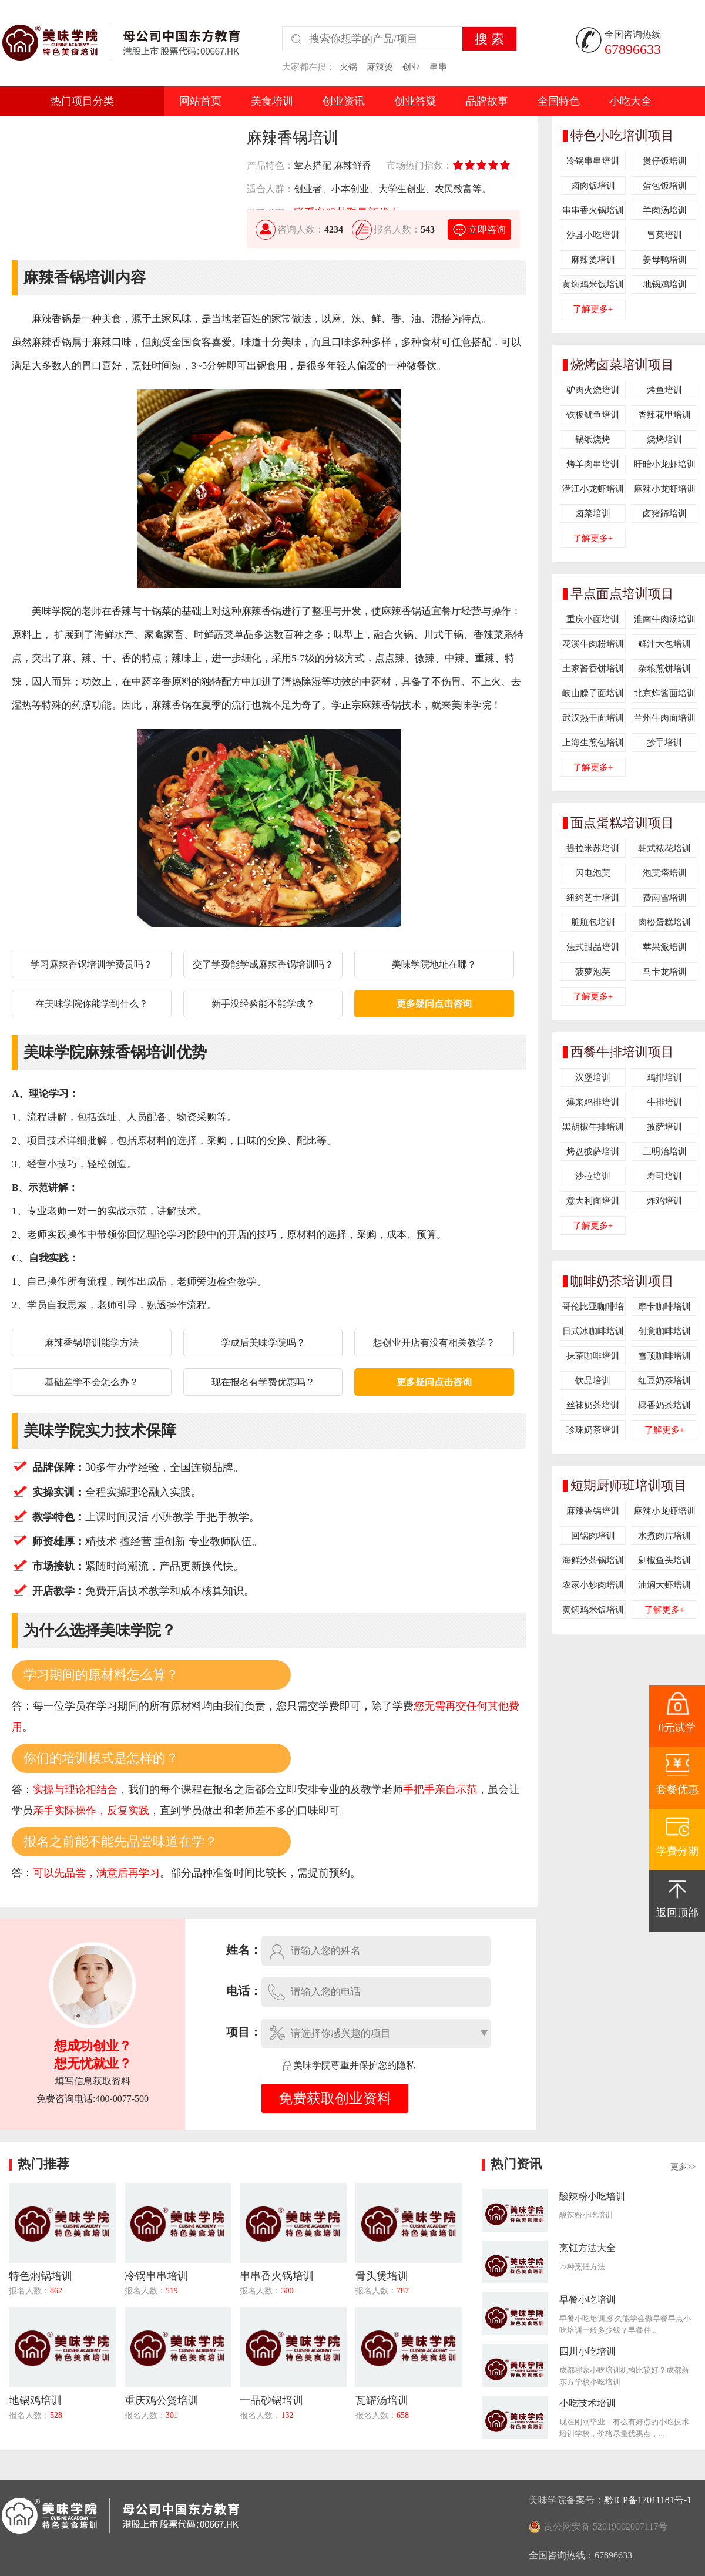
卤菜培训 (592, 513)
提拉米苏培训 (592, 848)
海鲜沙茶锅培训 (593, 1560)
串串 (438, 67)
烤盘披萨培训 (592, 1151)
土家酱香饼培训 (593, 668)
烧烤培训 (664, 439)
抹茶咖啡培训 (592, 1356)
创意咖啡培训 (664, 1331)
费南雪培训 (665, 897)
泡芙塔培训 (665, 873)
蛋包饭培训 (665, 185)
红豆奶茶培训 (664, 1380)
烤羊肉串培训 (592, 464)
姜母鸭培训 (665, 259)
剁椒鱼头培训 (664, 1560)
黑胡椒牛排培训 (593, 1126)
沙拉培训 (592, 1176)
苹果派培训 (665, 947)
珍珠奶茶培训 (592, 1430)
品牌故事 (487, 101)
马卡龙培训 (665, 971)
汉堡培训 (592, 1077)
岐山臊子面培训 (593, 693)
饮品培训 (592, 1380)
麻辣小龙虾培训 (665, 488)
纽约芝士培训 (592, 897)
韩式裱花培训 (664, 848)
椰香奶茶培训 (664, 1405)
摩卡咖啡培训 (664, 1306)
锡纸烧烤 (592, 439)
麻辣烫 (380, 67)
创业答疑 (415, 101)
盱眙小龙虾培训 (665, 464)
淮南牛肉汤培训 (665, 619)
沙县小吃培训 (592, 235)
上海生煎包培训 (593, 742)
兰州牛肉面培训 (665, 718)
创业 (411, 67)
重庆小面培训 (592, 619)
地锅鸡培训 (665, 284)
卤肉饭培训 (593, 185)
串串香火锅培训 (593, 210)
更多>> (683, 2166)
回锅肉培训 (593, 1535)
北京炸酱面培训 (665, 693)
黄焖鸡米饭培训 (593, 284)
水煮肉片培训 (664, 1535)
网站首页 (200, 101)
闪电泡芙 (592, 873)
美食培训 (272, 101)
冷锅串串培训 (592, 161)
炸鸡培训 (664, 1200)
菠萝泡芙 (592, 971)
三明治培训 (665, 1151)
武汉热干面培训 (593, 718)
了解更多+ (593, 309)
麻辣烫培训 (593, 259)
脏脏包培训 (593, 922)
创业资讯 (344, 101)
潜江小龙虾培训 (593, 488)
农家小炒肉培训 (593, 1585)
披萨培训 (664, 1126)
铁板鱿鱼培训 (592, 414)
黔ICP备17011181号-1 (647, 2500)
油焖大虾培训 (664, 1585)
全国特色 (559, 101)
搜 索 (489, 39)
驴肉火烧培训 (592, 390)
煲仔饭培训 (665, 161)
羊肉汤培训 (665, 210)
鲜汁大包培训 (664, 644)
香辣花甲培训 (664, 414)
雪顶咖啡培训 (664, 1356)
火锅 (348, 67)
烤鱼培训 (664, 390)
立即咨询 (479, 229)
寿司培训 (664, 1176)
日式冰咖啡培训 (593, 1331)
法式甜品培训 (592, 947)
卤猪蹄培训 (665, 513)
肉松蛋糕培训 (664, 922)
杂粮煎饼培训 (664, 668)
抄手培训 (664, 742)
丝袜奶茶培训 (592, 1405)
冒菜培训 (664, 235)
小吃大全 (630, 101)
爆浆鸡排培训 (592, 1102)
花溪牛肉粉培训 (593, 644)
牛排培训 (664, 1102)
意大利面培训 (592, 1200)
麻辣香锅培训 (592, 1511)
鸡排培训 (664, 1077)
